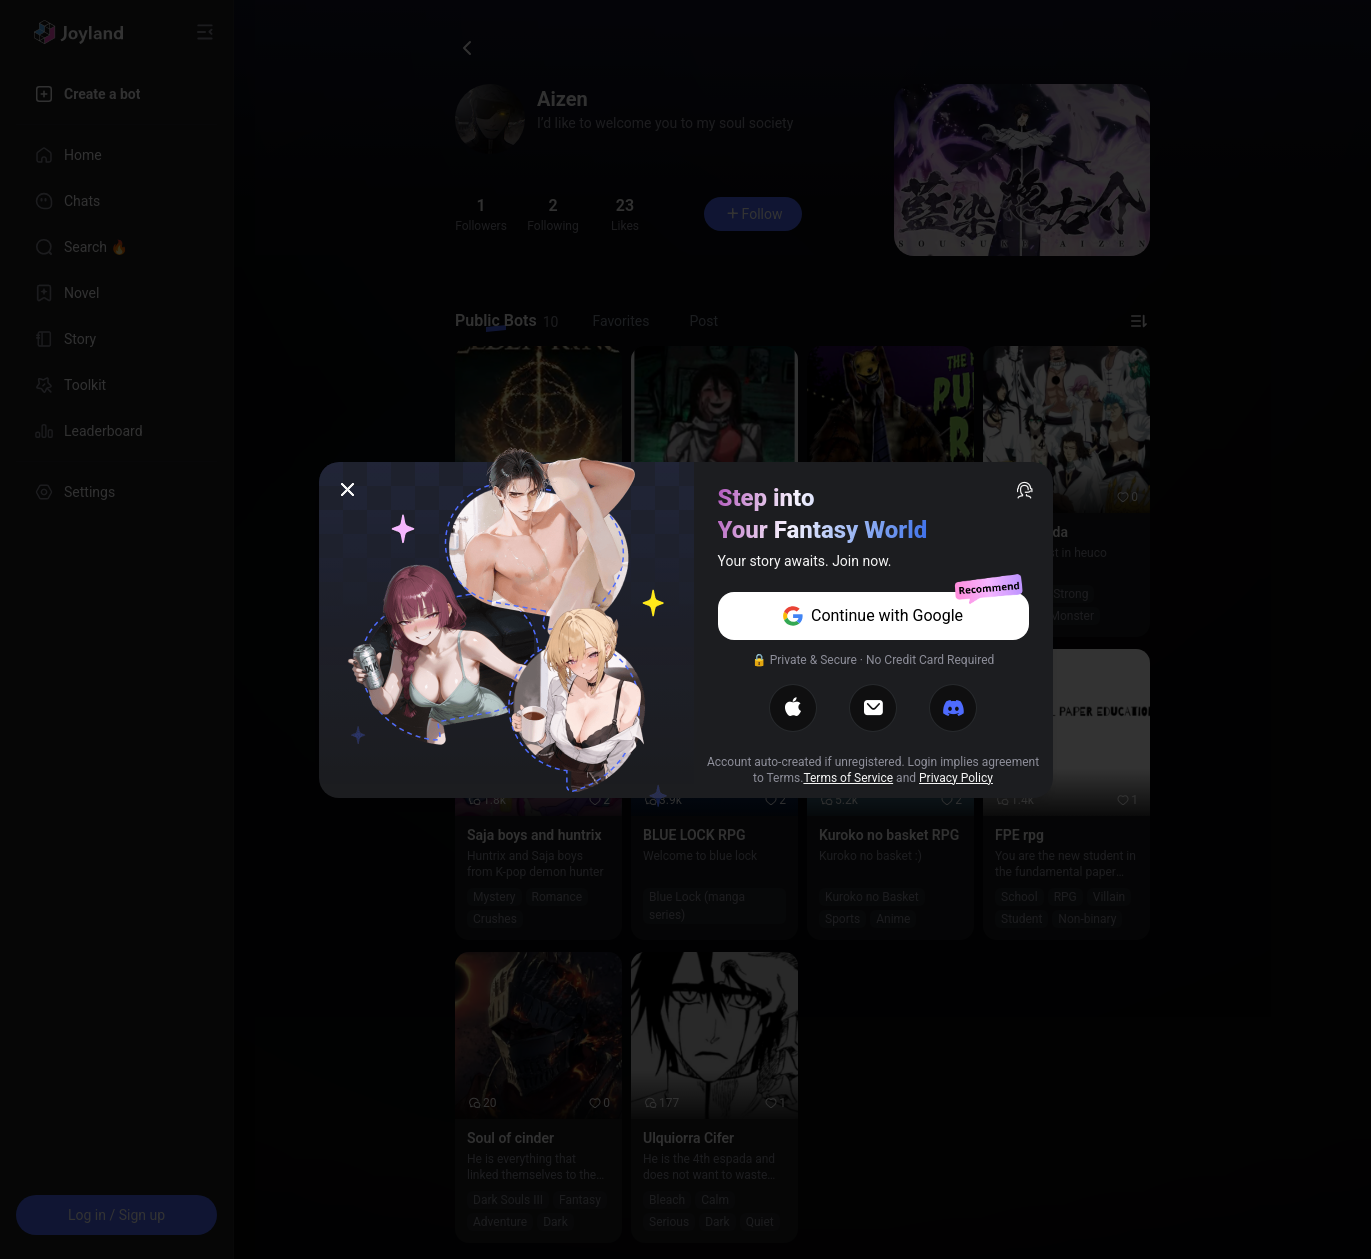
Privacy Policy (956, 778)
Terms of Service (848, 778)
